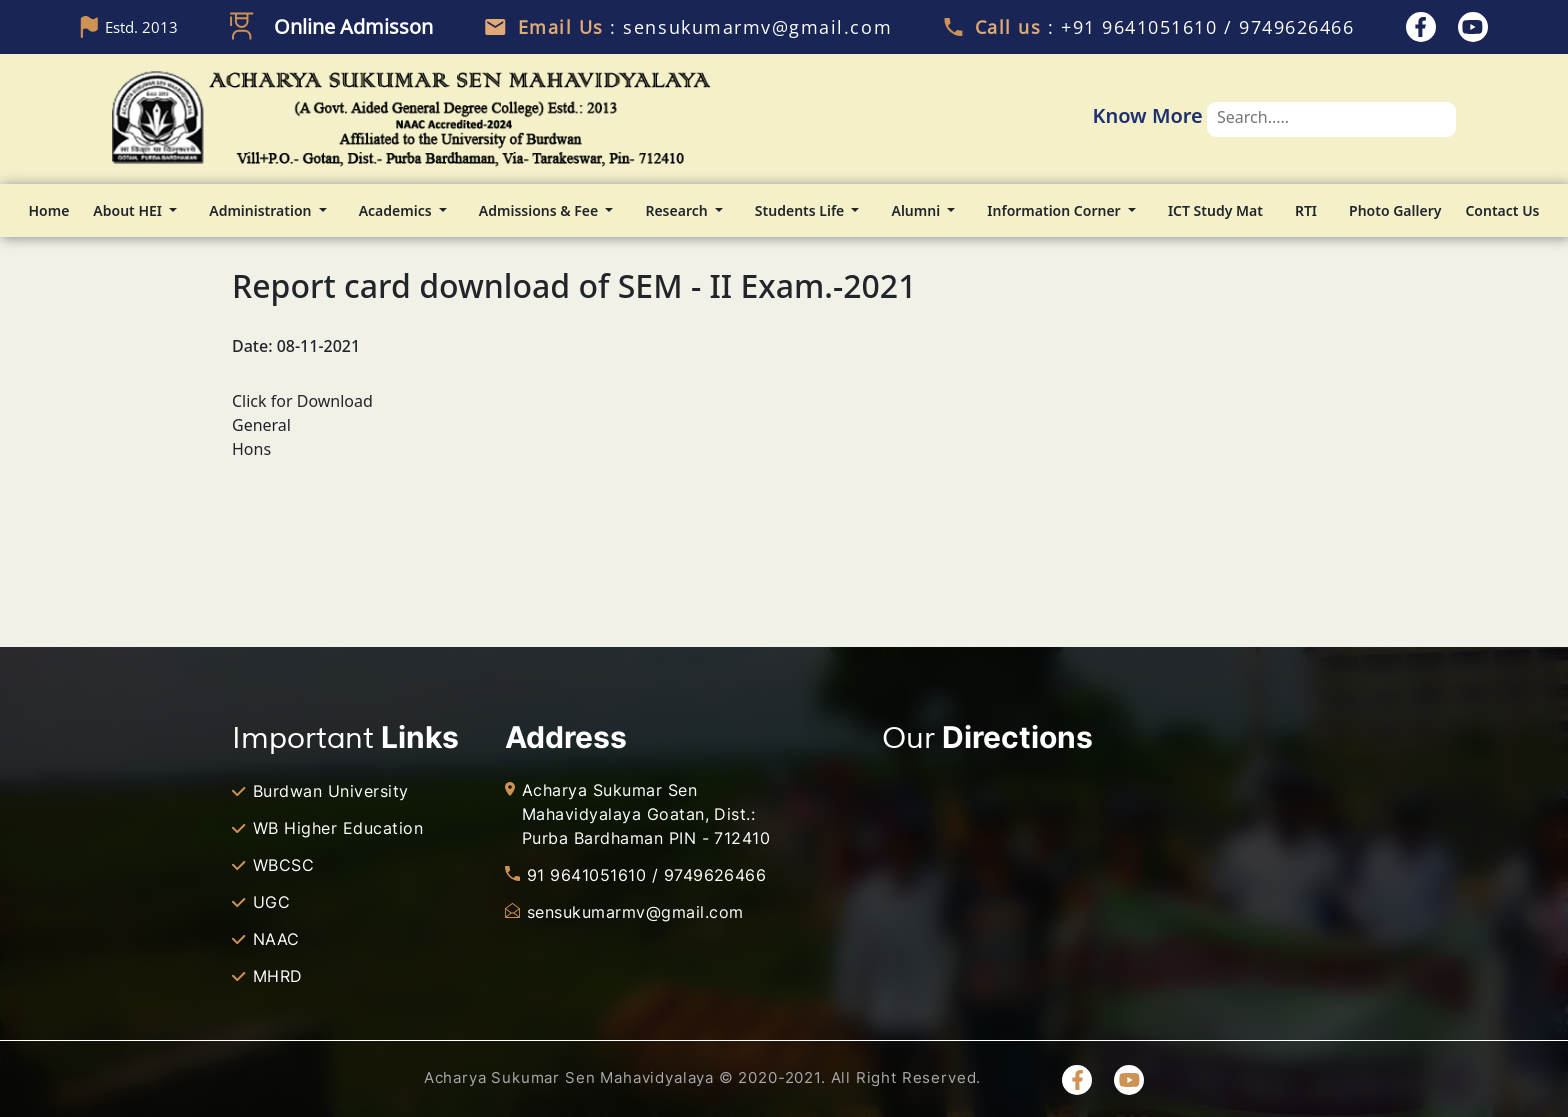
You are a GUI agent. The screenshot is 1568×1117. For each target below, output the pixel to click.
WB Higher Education (338, 828)
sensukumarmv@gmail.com (635, 912)
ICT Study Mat (1215, 210)
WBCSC (283, 865)
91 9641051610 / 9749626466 (646, 875)
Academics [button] (397, 210)
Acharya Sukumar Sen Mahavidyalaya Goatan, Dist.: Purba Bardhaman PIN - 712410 (646, 814)
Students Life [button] (801, 210)
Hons (251, 449)
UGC (271, 902)
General (261, 425)
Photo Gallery (1395, 210)
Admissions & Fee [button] (540, 210)
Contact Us (1502, 210)
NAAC (276, 939)
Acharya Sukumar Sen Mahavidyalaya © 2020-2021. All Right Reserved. (702, 1077)
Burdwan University (331, 791)
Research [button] (678, 210)
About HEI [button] (129, 210)
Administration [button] (262, 210)
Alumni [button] (917, 210)
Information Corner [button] (1055, 210)
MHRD (278, 976)
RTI (1306, 210)
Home (49, 210)
